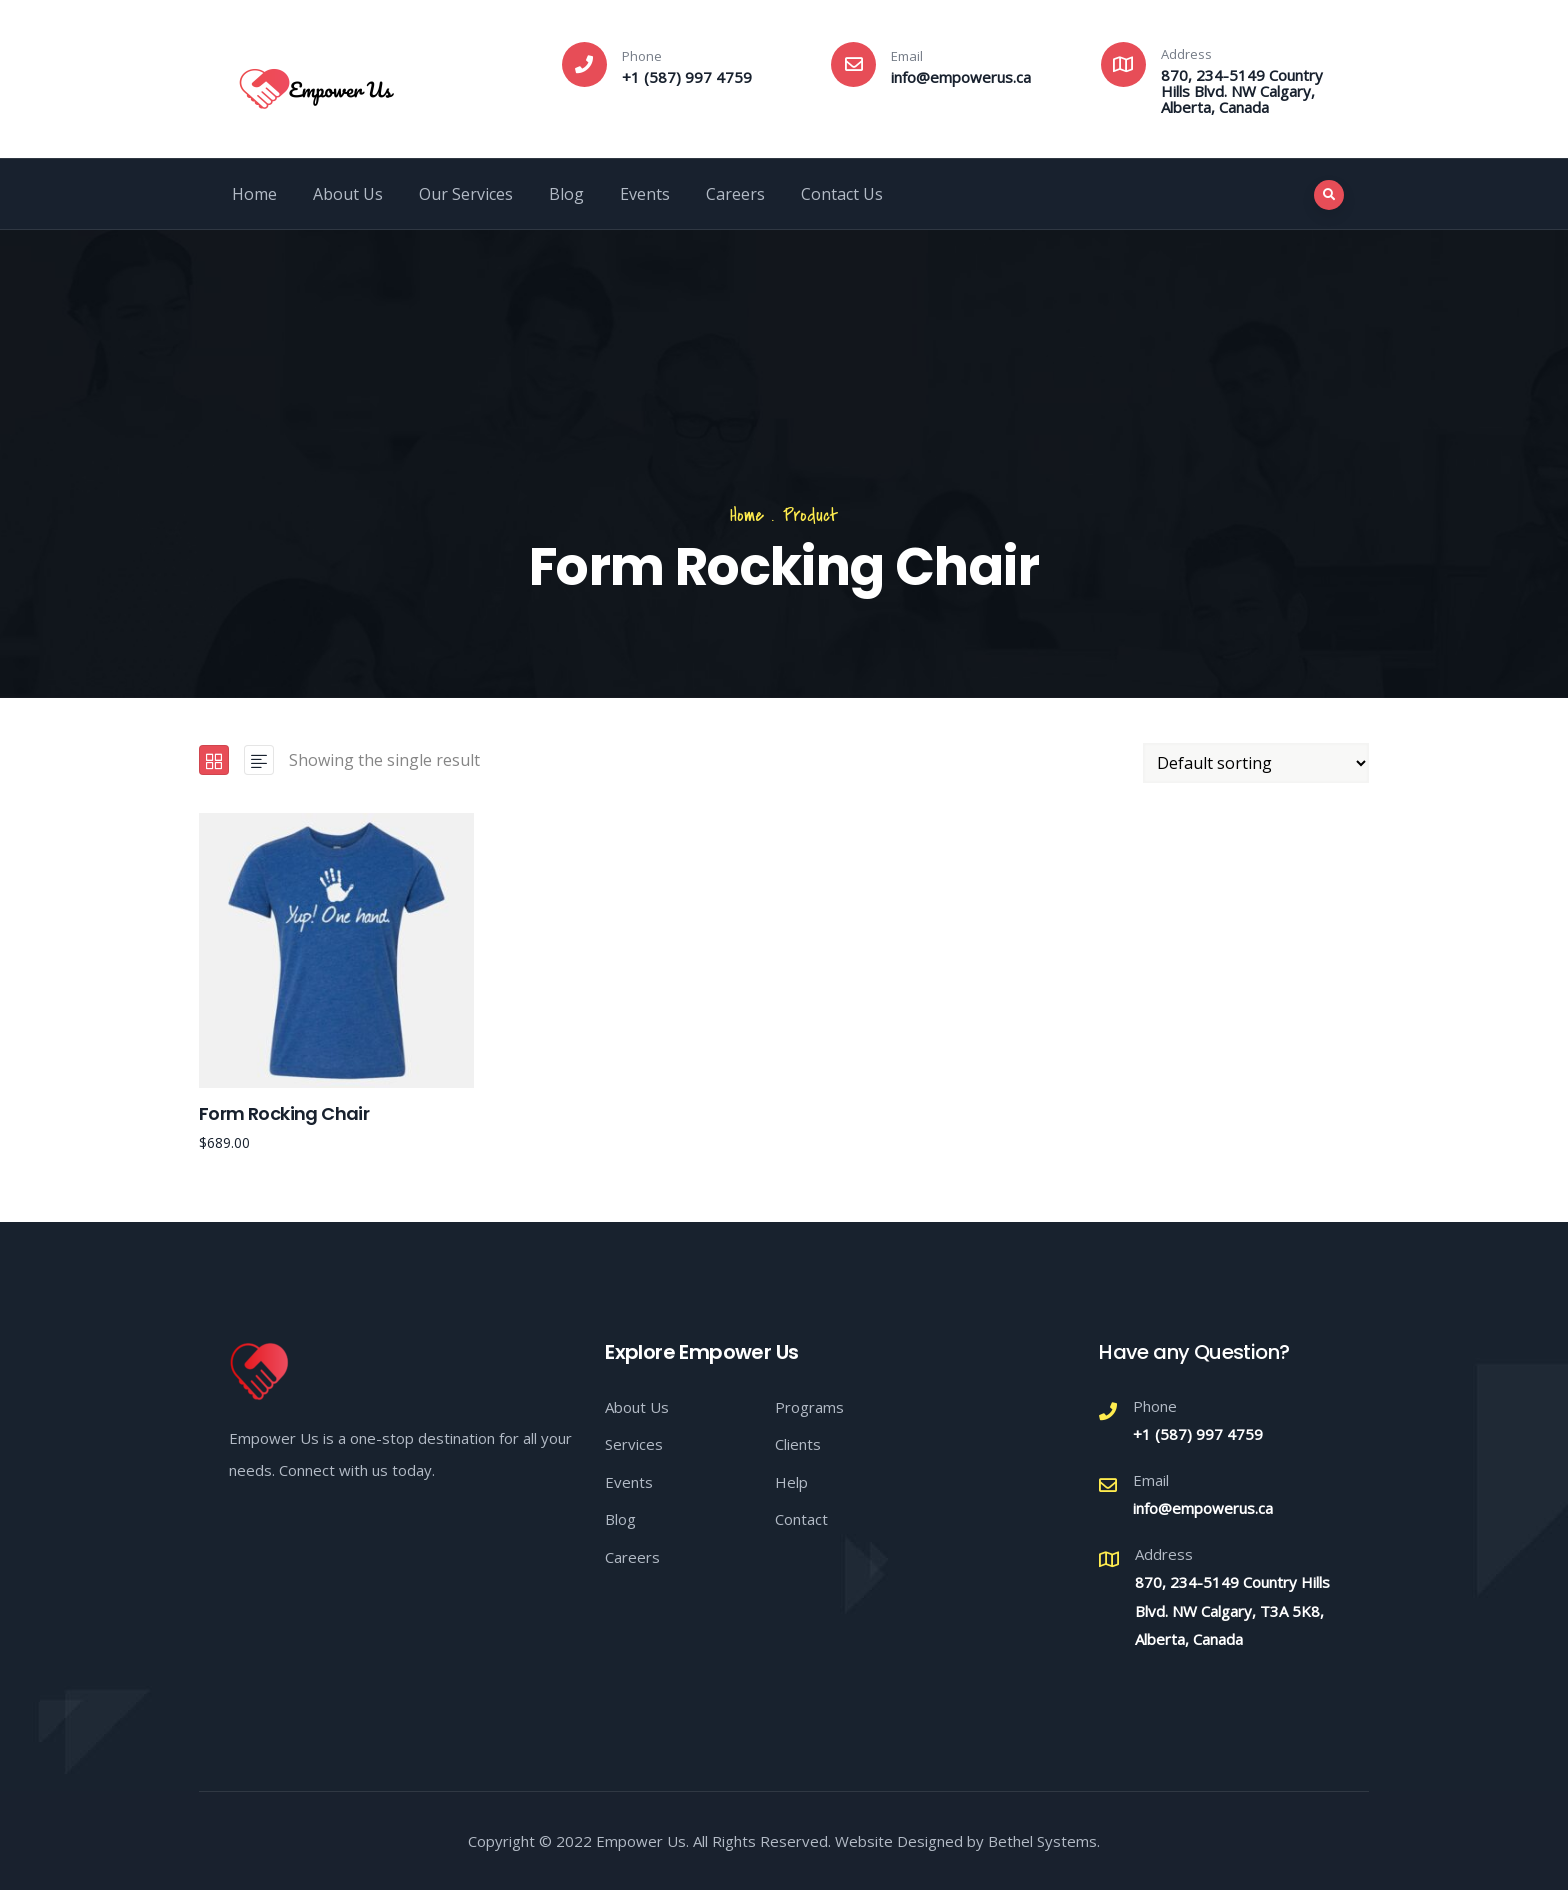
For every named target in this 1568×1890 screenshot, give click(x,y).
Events (645, 194)
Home (254, 194)
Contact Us (842, 194)
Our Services (466, 194)
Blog (566, 194)
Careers (735, 194)
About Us (348, 194)
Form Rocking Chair (284, 1113)
